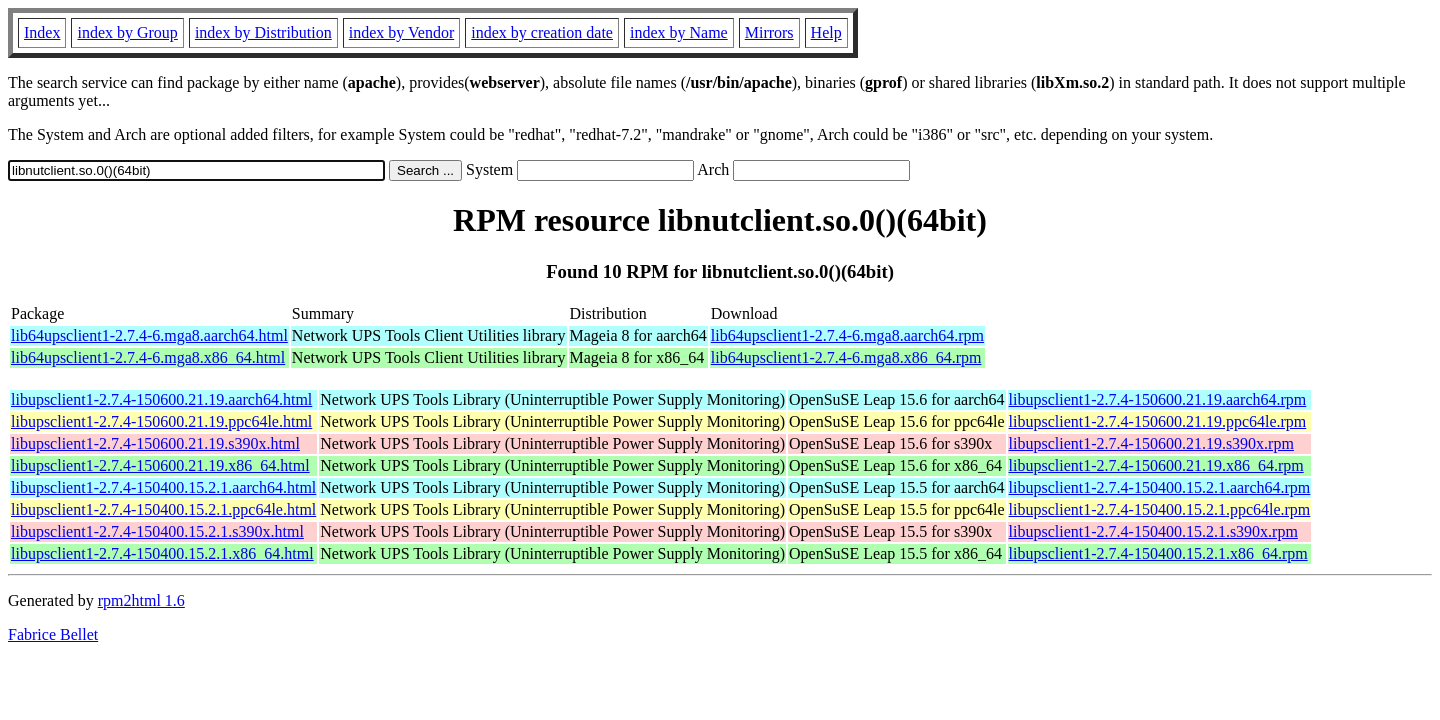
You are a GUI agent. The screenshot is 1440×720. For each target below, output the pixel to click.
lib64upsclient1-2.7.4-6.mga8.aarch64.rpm (847, 335)
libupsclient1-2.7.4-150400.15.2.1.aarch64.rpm (1160, 487)
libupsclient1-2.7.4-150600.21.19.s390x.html (155, 443)
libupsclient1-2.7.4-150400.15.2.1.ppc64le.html (163, 509)
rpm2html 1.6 (141, 600)
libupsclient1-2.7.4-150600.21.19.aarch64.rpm (1158, 399)
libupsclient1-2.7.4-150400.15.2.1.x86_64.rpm (1158, 553)
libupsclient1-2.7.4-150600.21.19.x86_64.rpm (1156, 465)
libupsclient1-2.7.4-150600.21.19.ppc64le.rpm (1158, 421)
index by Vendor (401, 32)
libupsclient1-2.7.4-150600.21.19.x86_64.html (160, 465)
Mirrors (769, 32)
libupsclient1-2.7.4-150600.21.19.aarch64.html (161, 399)
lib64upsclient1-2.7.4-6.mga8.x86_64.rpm (846, 357)
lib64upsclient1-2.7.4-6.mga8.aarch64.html (149, 335)
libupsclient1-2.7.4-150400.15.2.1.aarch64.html (163, 487)
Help (826, 32)
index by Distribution (263, 32)
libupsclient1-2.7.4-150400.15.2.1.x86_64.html (162, 553)
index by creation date (542, 32)
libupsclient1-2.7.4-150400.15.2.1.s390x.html (157, 531)
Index (42, 32)
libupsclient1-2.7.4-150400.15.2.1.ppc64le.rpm (1160, 509)
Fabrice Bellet (53, 634)
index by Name (679, 32)
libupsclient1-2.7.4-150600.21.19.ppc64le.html (161, 421)
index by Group (127, 32)
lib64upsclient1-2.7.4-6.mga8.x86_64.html (148, 357)
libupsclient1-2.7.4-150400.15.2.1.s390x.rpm (1153, 531)
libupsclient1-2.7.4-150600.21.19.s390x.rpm (1151, 443)
